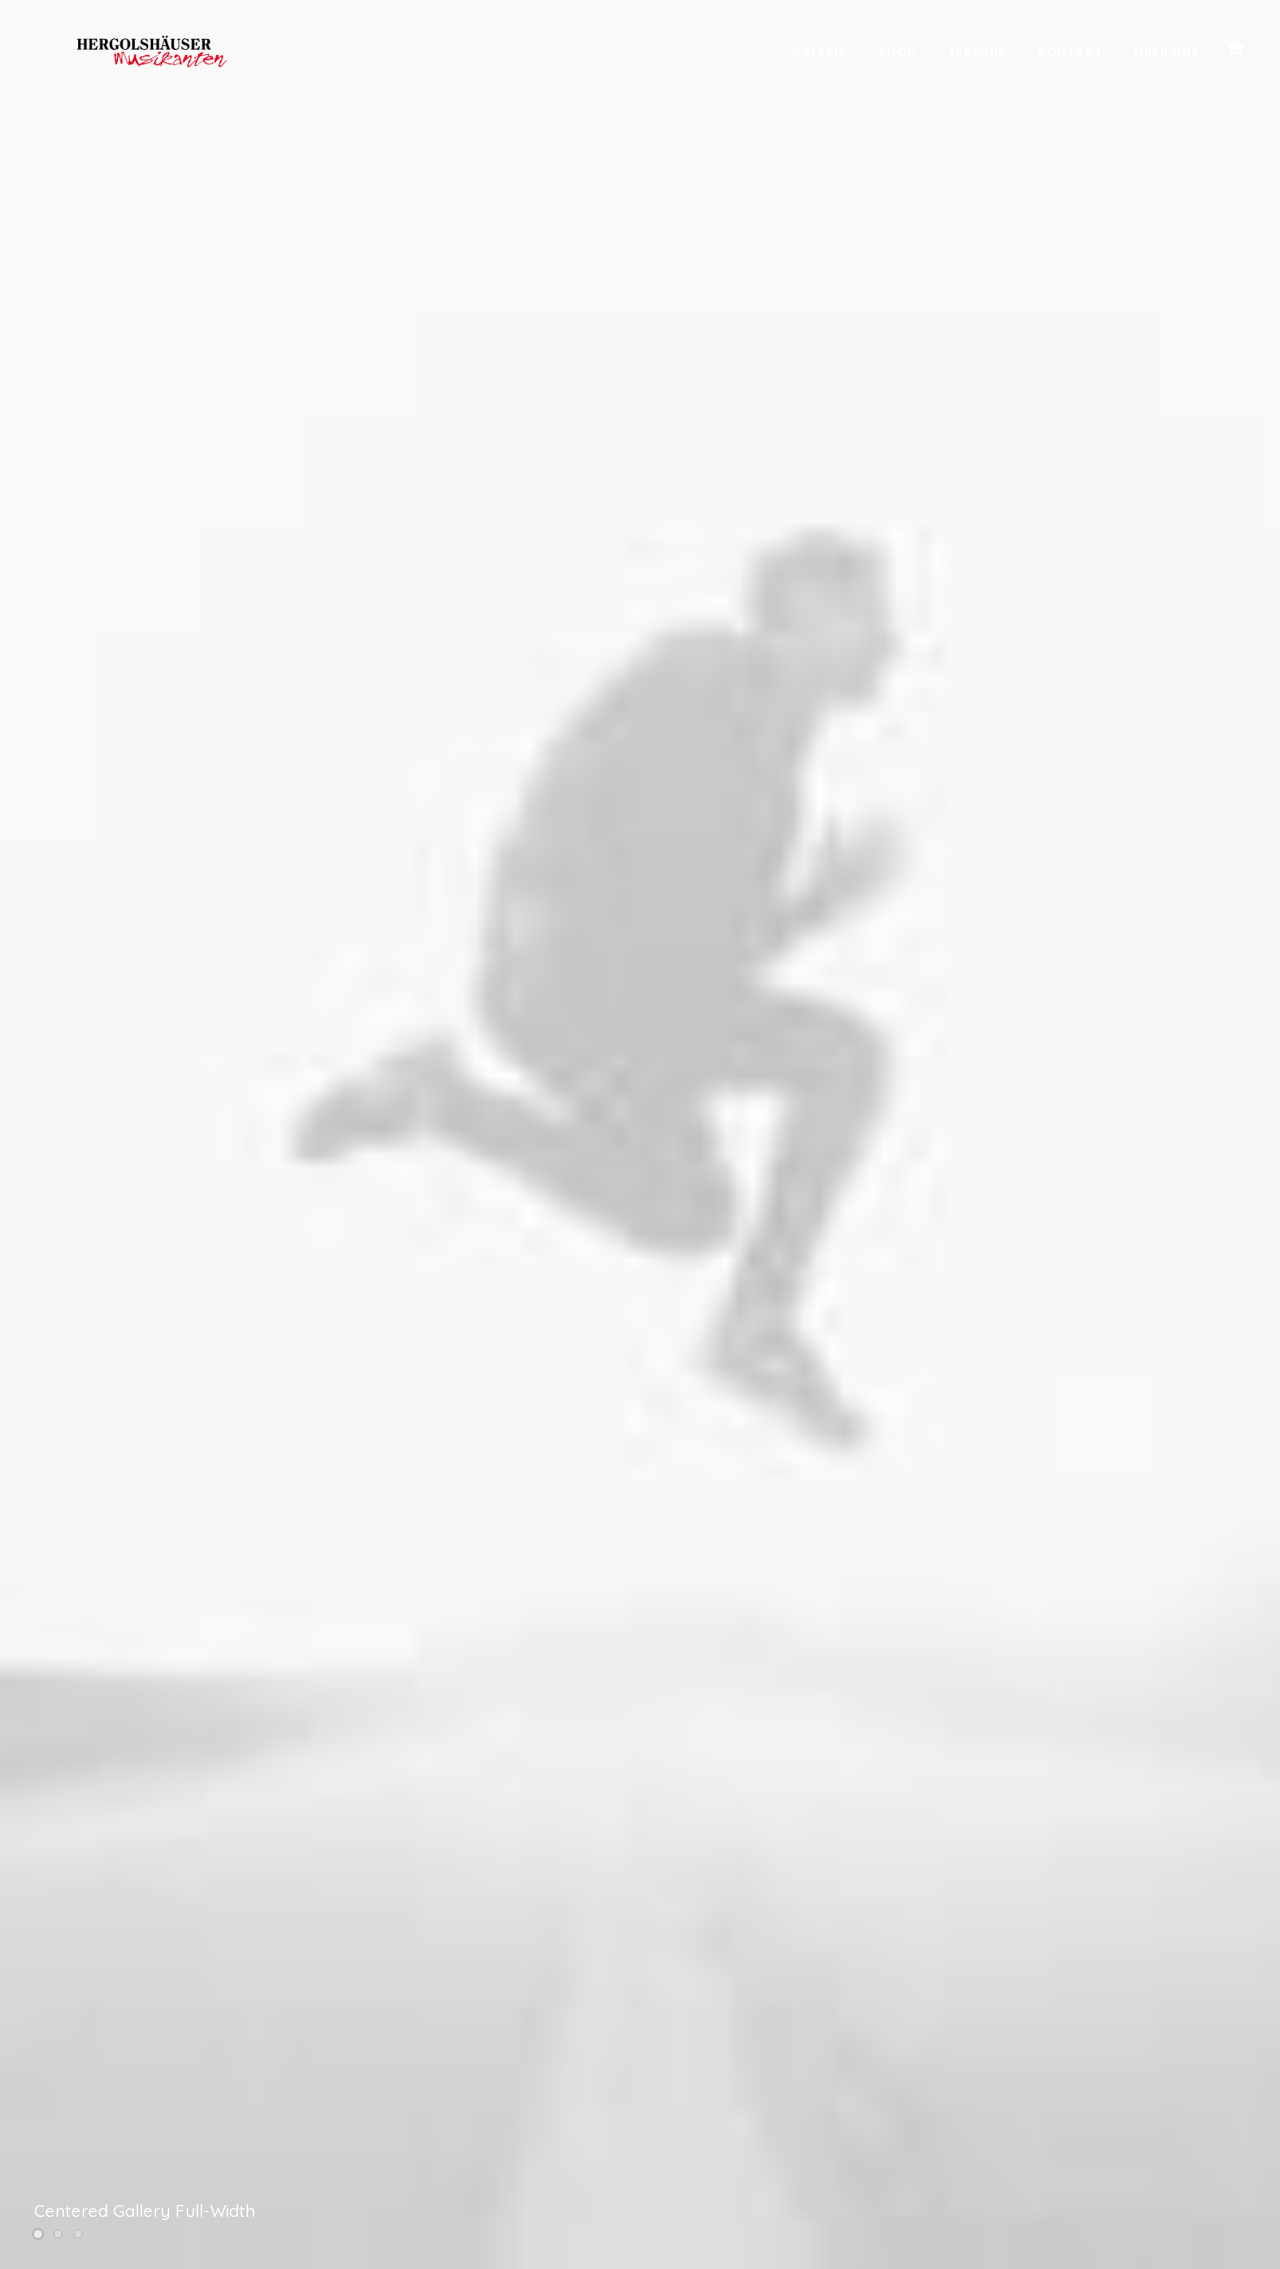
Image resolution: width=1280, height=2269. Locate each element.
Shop (896, 51)
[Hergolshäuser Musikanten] (119, 52)
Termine (977, 51)
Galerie (818, 51)
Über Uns (1167, 51)
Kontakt (1070, 51)
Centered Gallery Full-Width (144, 2210)
